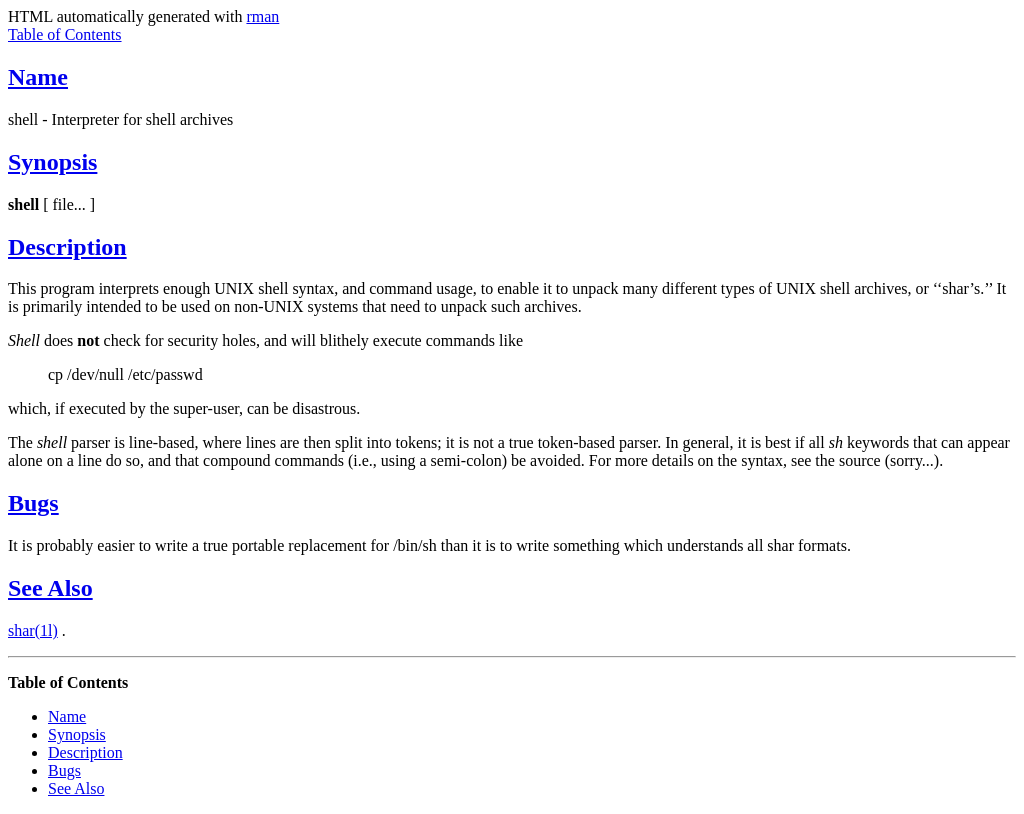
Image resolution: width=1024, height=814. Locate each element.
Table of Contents (65, 34)
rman (262, 16)
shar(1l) (33, 630)
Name (38, 77)
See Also (50, 588)
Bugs (33, 503)
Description (67, 247)
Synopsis (52, 162)
